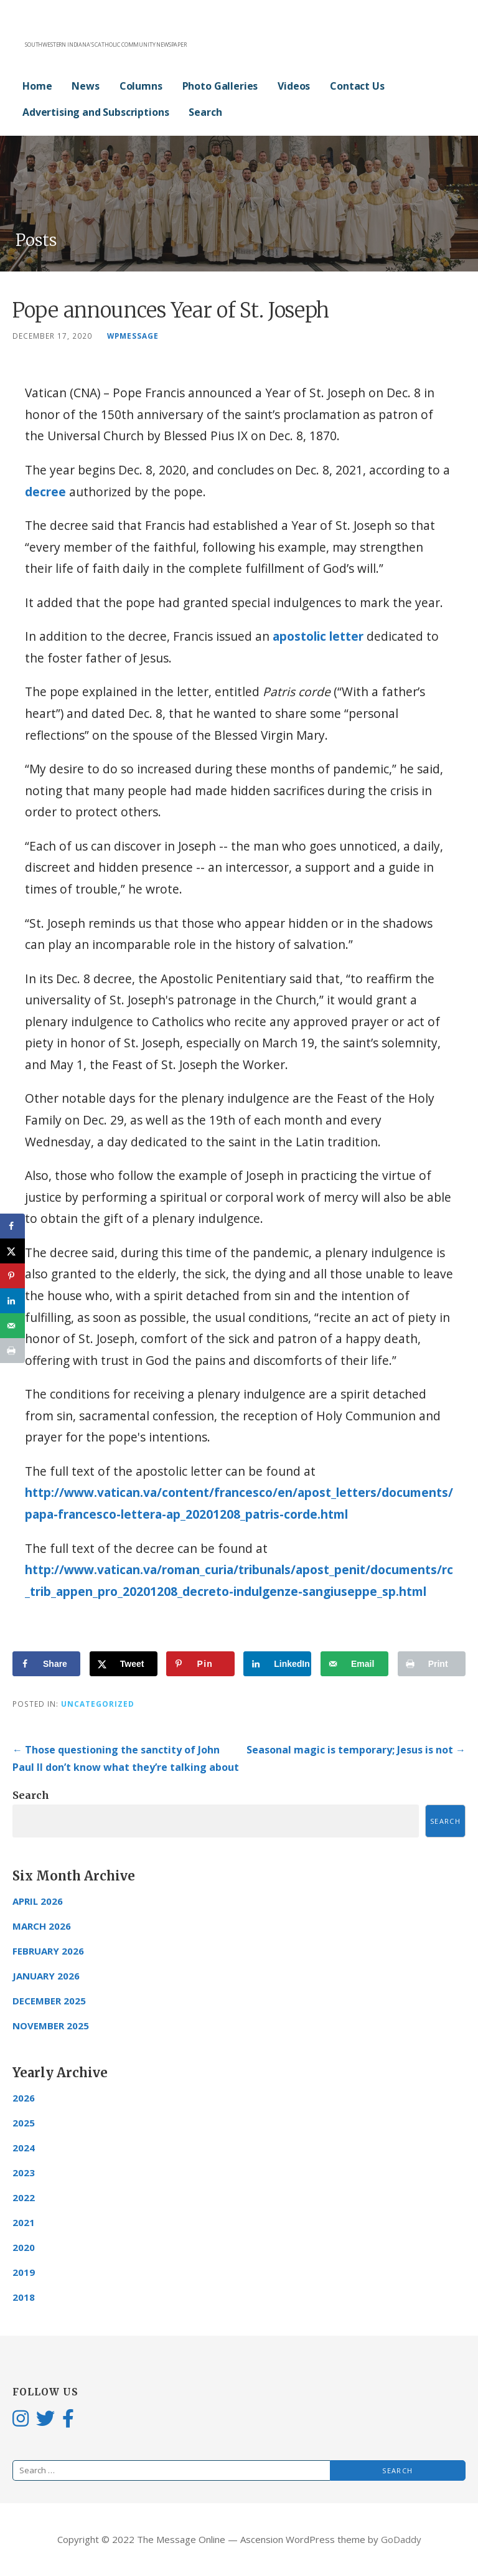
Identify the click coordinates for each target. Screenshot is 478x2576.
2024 (23, 2147)
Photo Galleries (220, 86)
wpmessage (133, 336)
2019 (23, 2272)
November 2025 (50, 2025)
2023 (23, 2172)
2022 (23, 2197)
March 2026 (41, 1926)
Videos (294, 86)
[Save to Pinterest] (200, 1663)
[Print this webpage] (432, 1663)
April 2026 (37, 1901)
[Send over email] (354, 1663)
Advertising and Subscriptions (95, 112)
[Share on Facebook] (46, 1663)
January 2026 (46, 1976)
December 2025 (49, 2000)
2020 (23, 2247)
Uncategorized (97, 1704)
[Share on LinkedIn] (277, 1663)
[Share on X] (123, 1663)
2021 (23, 2222)
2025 (23, 2122)
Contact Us (357, 86)
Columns (141, 86)
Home (37, 86)
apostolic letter (318, 636)
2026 (23, 2098)
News (85, 86)
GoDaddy (401, 2539)
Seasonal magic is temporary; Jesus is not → (356, 1750)
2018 (23, 2297)
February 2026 (48, 1951)
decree (45, 491)
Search (205, 112)
